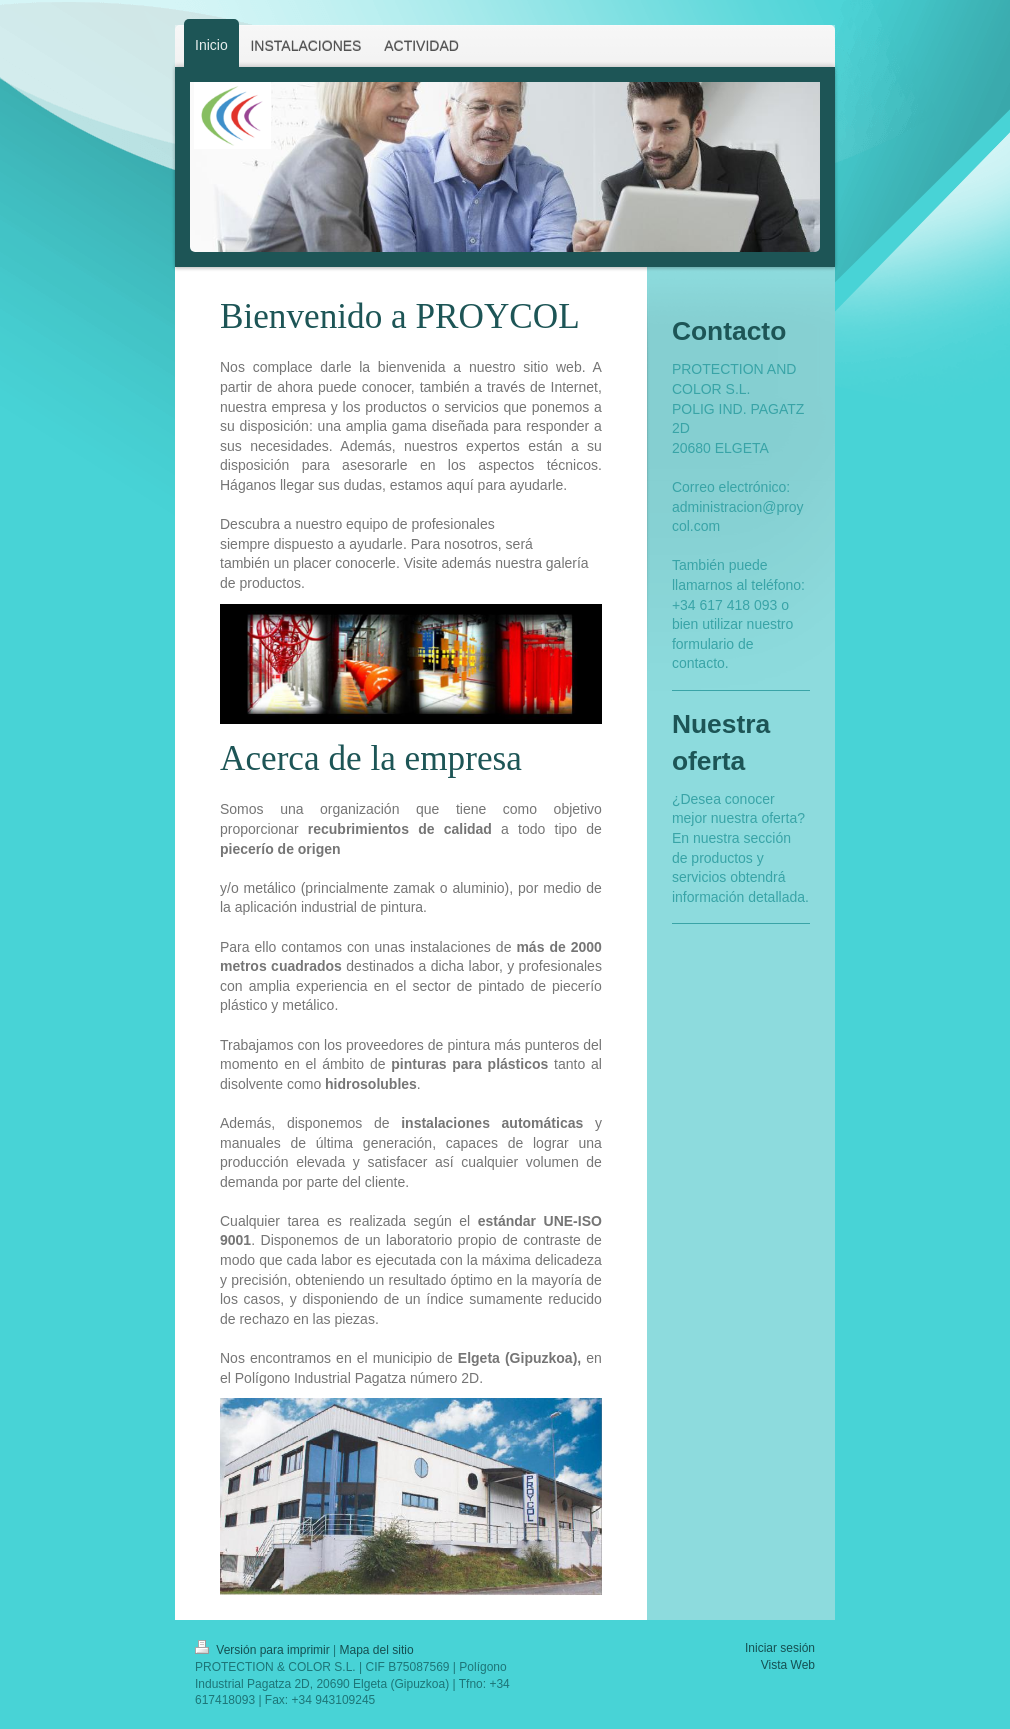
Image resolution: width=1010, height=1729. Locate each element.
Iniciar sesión (780, 1648)
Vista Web (788, 1665)
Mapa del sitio (377, 1650)
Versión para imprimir (264, 1650)
